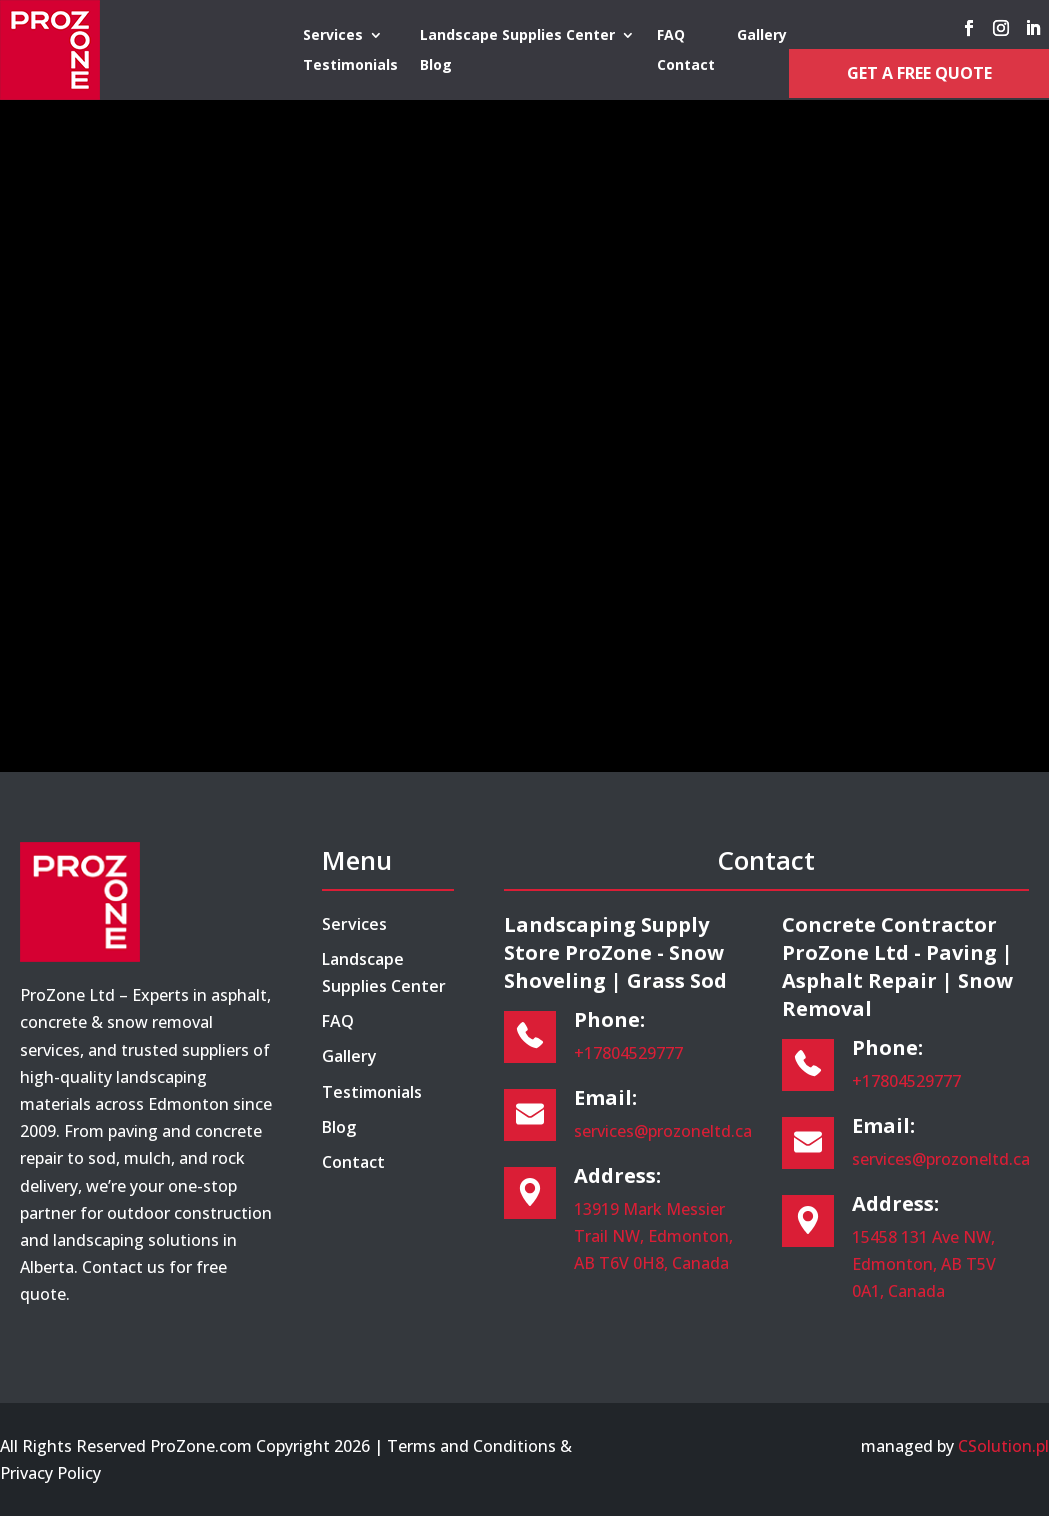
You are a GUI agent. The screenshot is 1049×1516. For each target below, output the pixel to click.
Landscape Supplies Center (517, 36)
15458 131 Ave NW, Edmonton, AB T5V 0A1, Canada (924, 1264)
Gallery (762, 36)
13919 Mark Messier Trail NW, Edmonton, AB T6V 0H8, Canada (653, 1236)
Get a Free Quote (919, 73)
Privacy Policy (50, 1473)
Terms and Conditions (471, 1446)
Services (333, 36)
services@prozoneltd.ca (663, 1131)
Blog (436, 66)
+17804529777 (628, 1053)
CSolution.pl (1003, 1446)
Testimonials (350, 66)
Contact (686, 66)
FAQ (671, 36)
